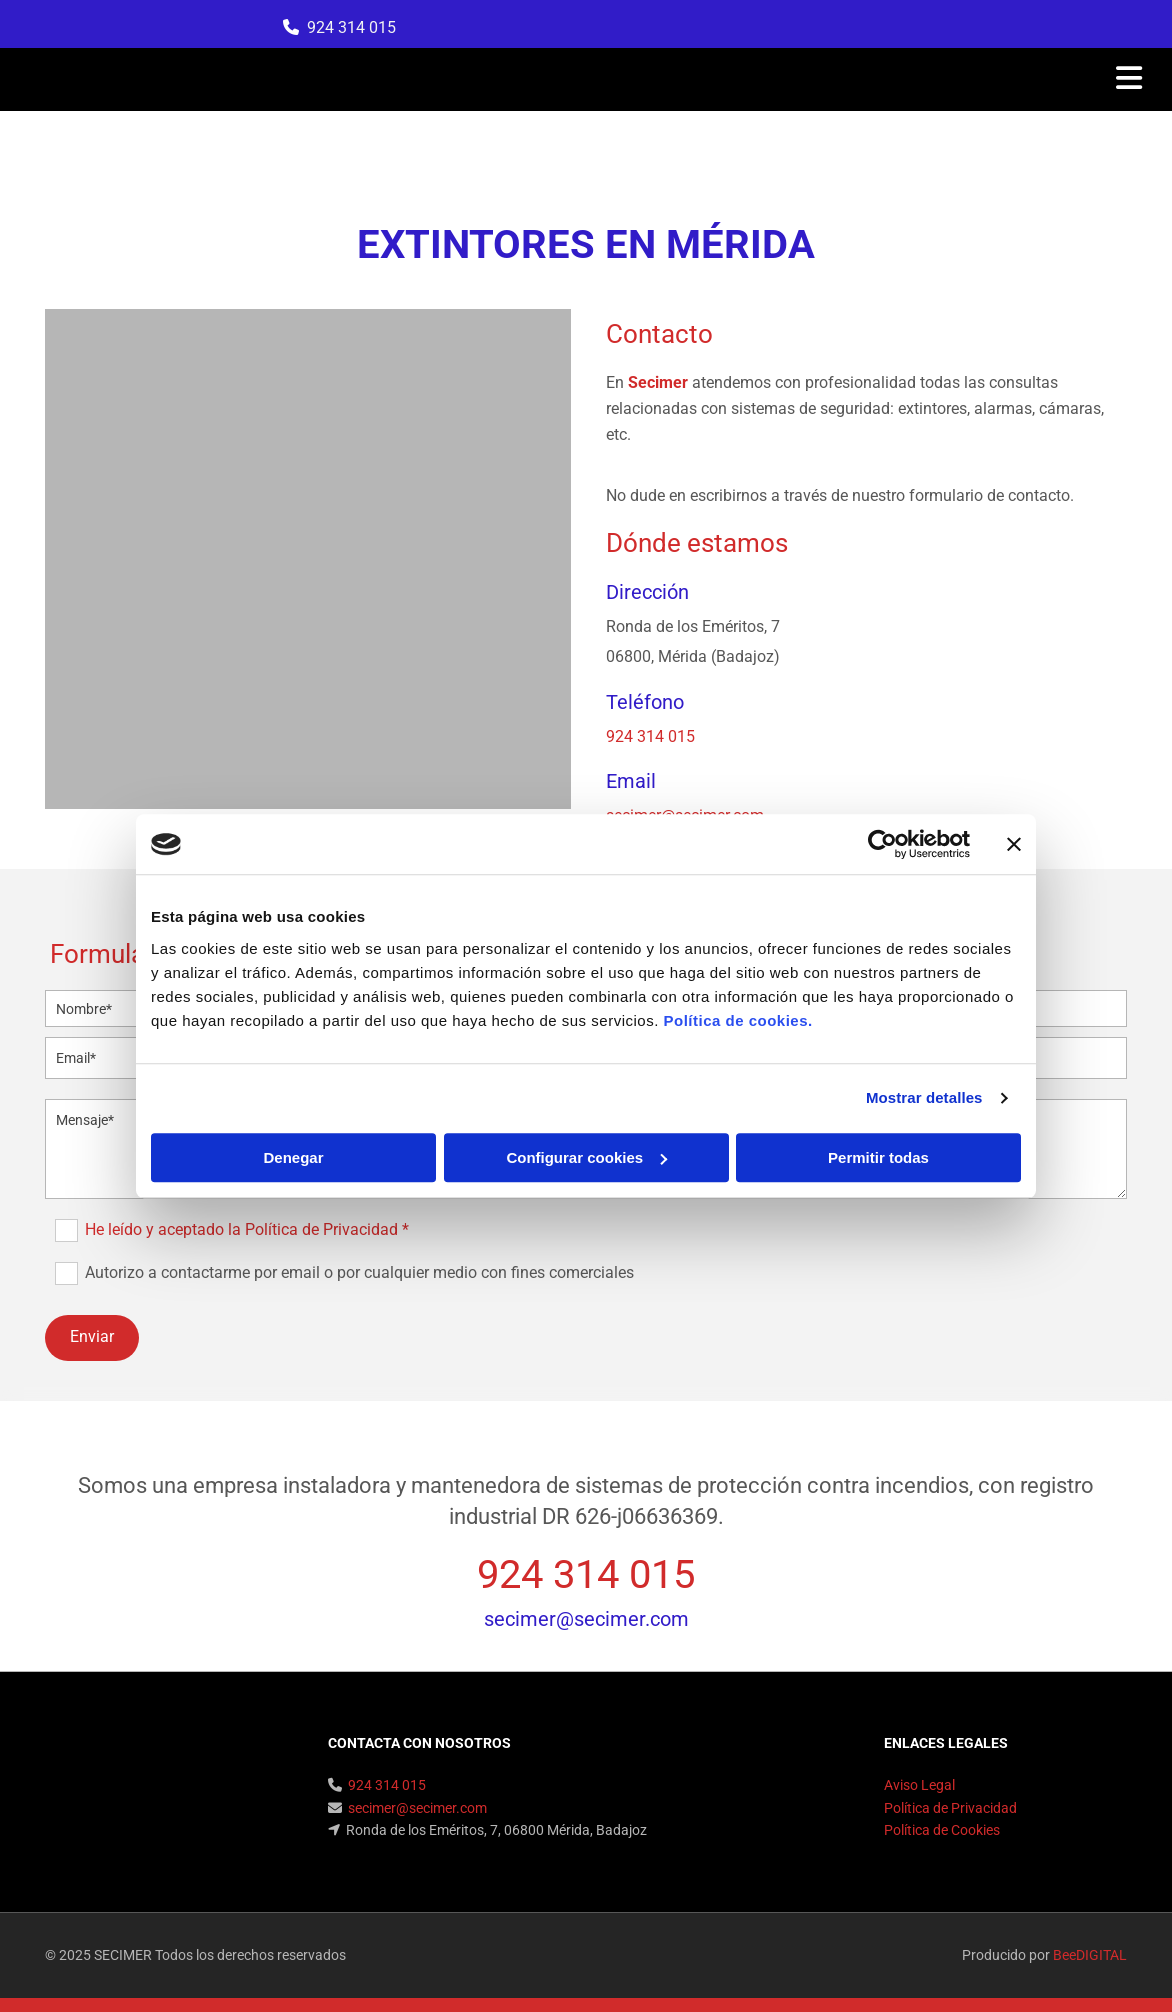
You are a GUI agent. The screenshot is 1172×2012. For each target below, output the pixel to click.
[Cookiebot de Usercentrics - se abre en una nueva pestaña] (882, 844)
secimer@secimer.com (586, 1619)
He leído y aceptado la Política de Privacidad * (247, 1229)
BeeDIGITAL (1090, 1955)
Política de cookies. (737, 1020)
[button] (779, 80)
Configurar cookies (586, 1157)
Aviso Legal (919, 1785)
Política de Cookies (942, 1830)
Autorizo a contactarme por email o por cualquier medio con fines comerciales (359, 1272)
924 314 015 (351, 27)
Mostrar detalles (924, 1097)
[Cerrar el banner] (1014, 844)
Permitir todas (878, 1157)
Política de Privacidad (950, 1808)
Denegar (293, 1157)
